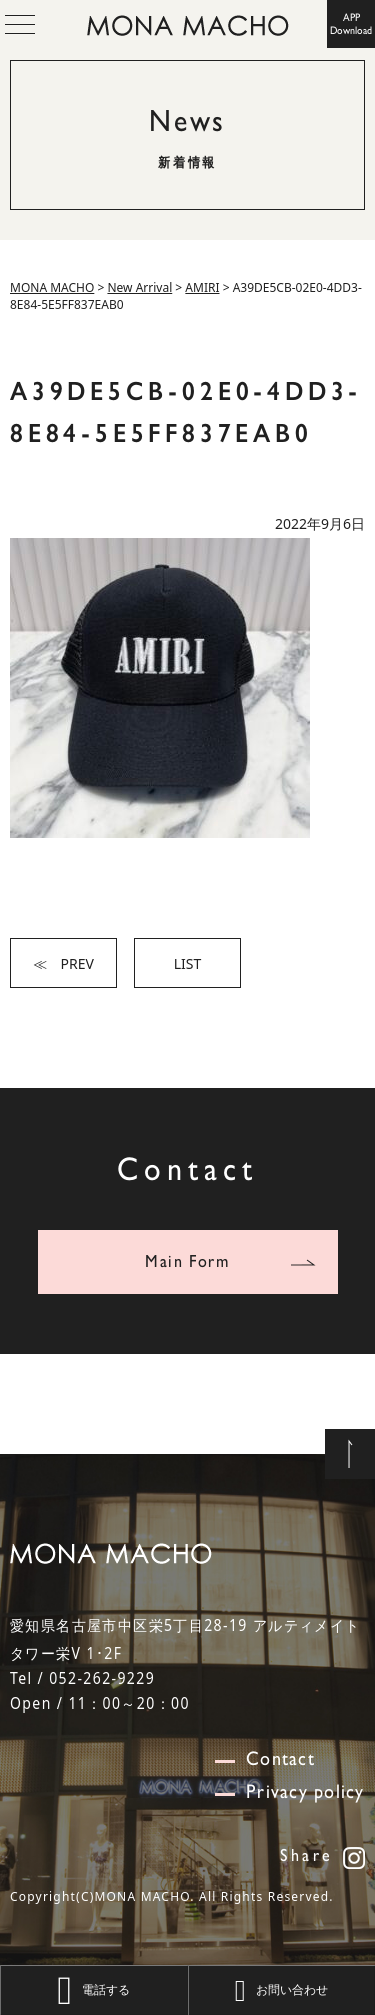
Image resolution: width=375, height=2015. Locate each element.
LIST (188, 963)
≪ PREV (63, 963)
